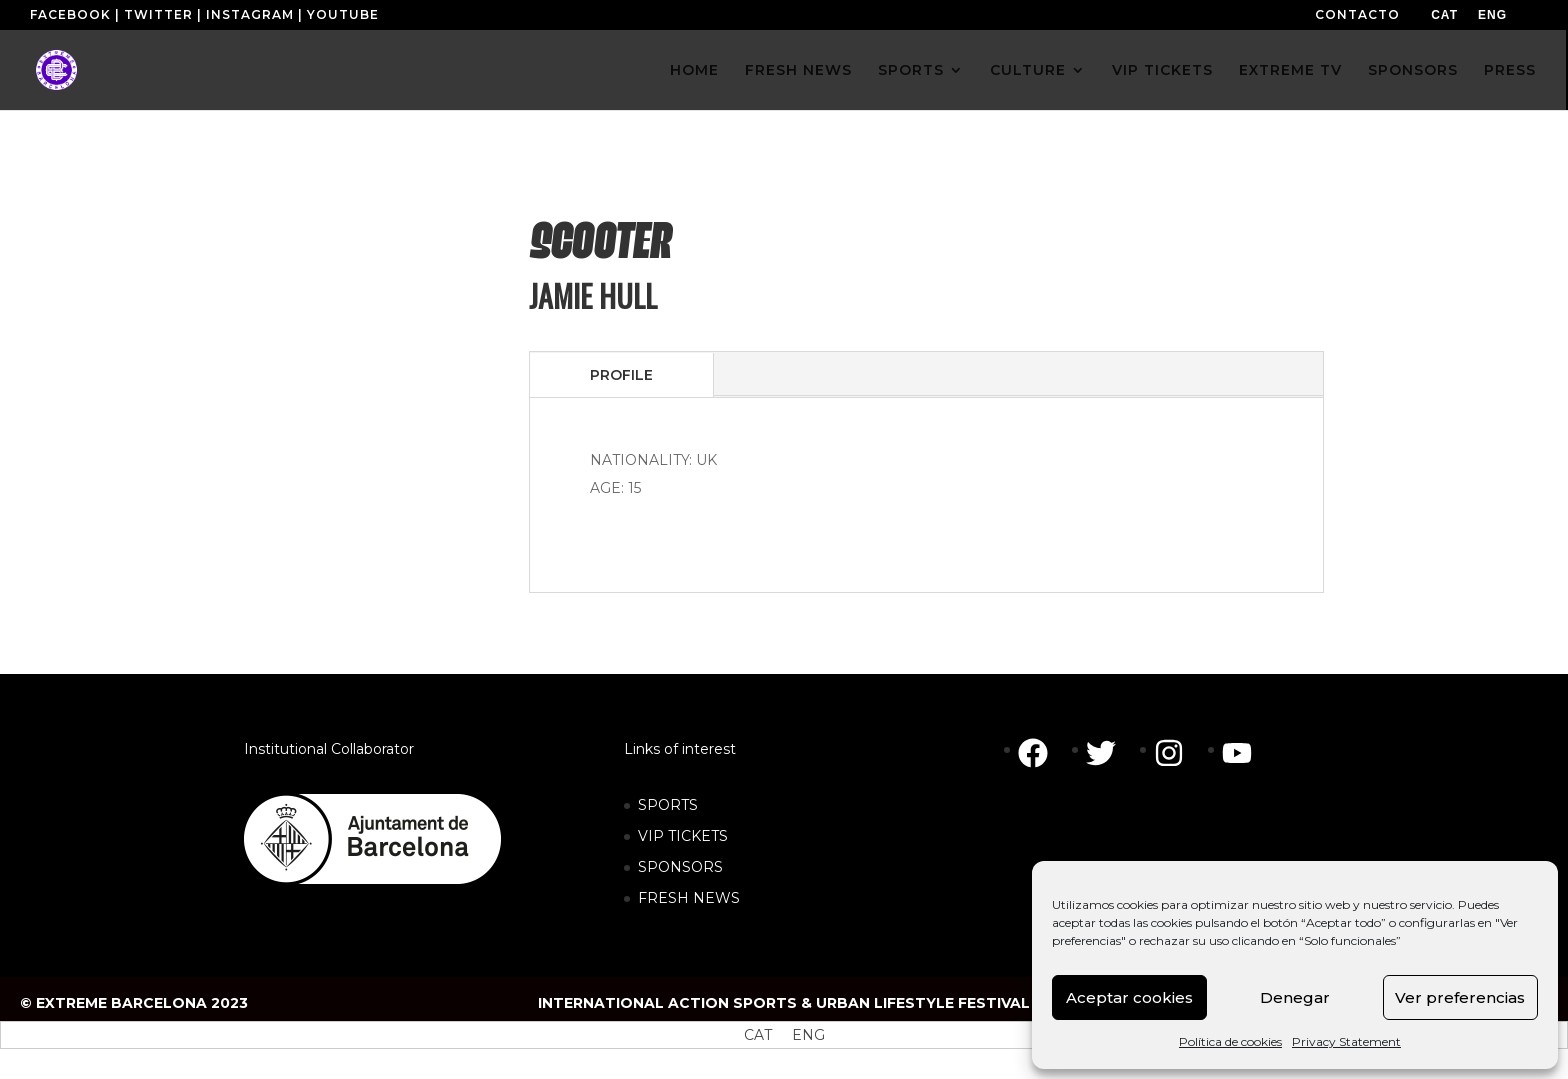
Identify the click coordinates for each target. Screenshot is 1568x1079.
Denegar (1295, 997)
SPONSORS (1413, 71)
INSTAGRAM (250, 14)
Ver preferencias (1460, 997)
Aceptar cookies (1129, 997)
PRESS (1510, 71)
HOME (694, 71)
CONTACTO (1357, 14)
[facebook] (1043, 753)
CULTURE (1028, 71)
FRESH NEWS (798, 71)
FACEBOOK (70, 14)
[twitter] (1111, 753)
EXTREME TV (1290, 71)
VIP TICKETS (1162, 71)
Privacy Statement (1346, 1041)
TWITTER (158, 14)
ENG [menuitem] (1492, 15)
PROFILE (621, 375)
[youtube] (1242, 753)
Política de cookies (1230, 1041)
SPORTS (911, 71)
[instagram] (1179, 753)
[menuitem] (1444, 15)
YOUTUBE (343, 14)
